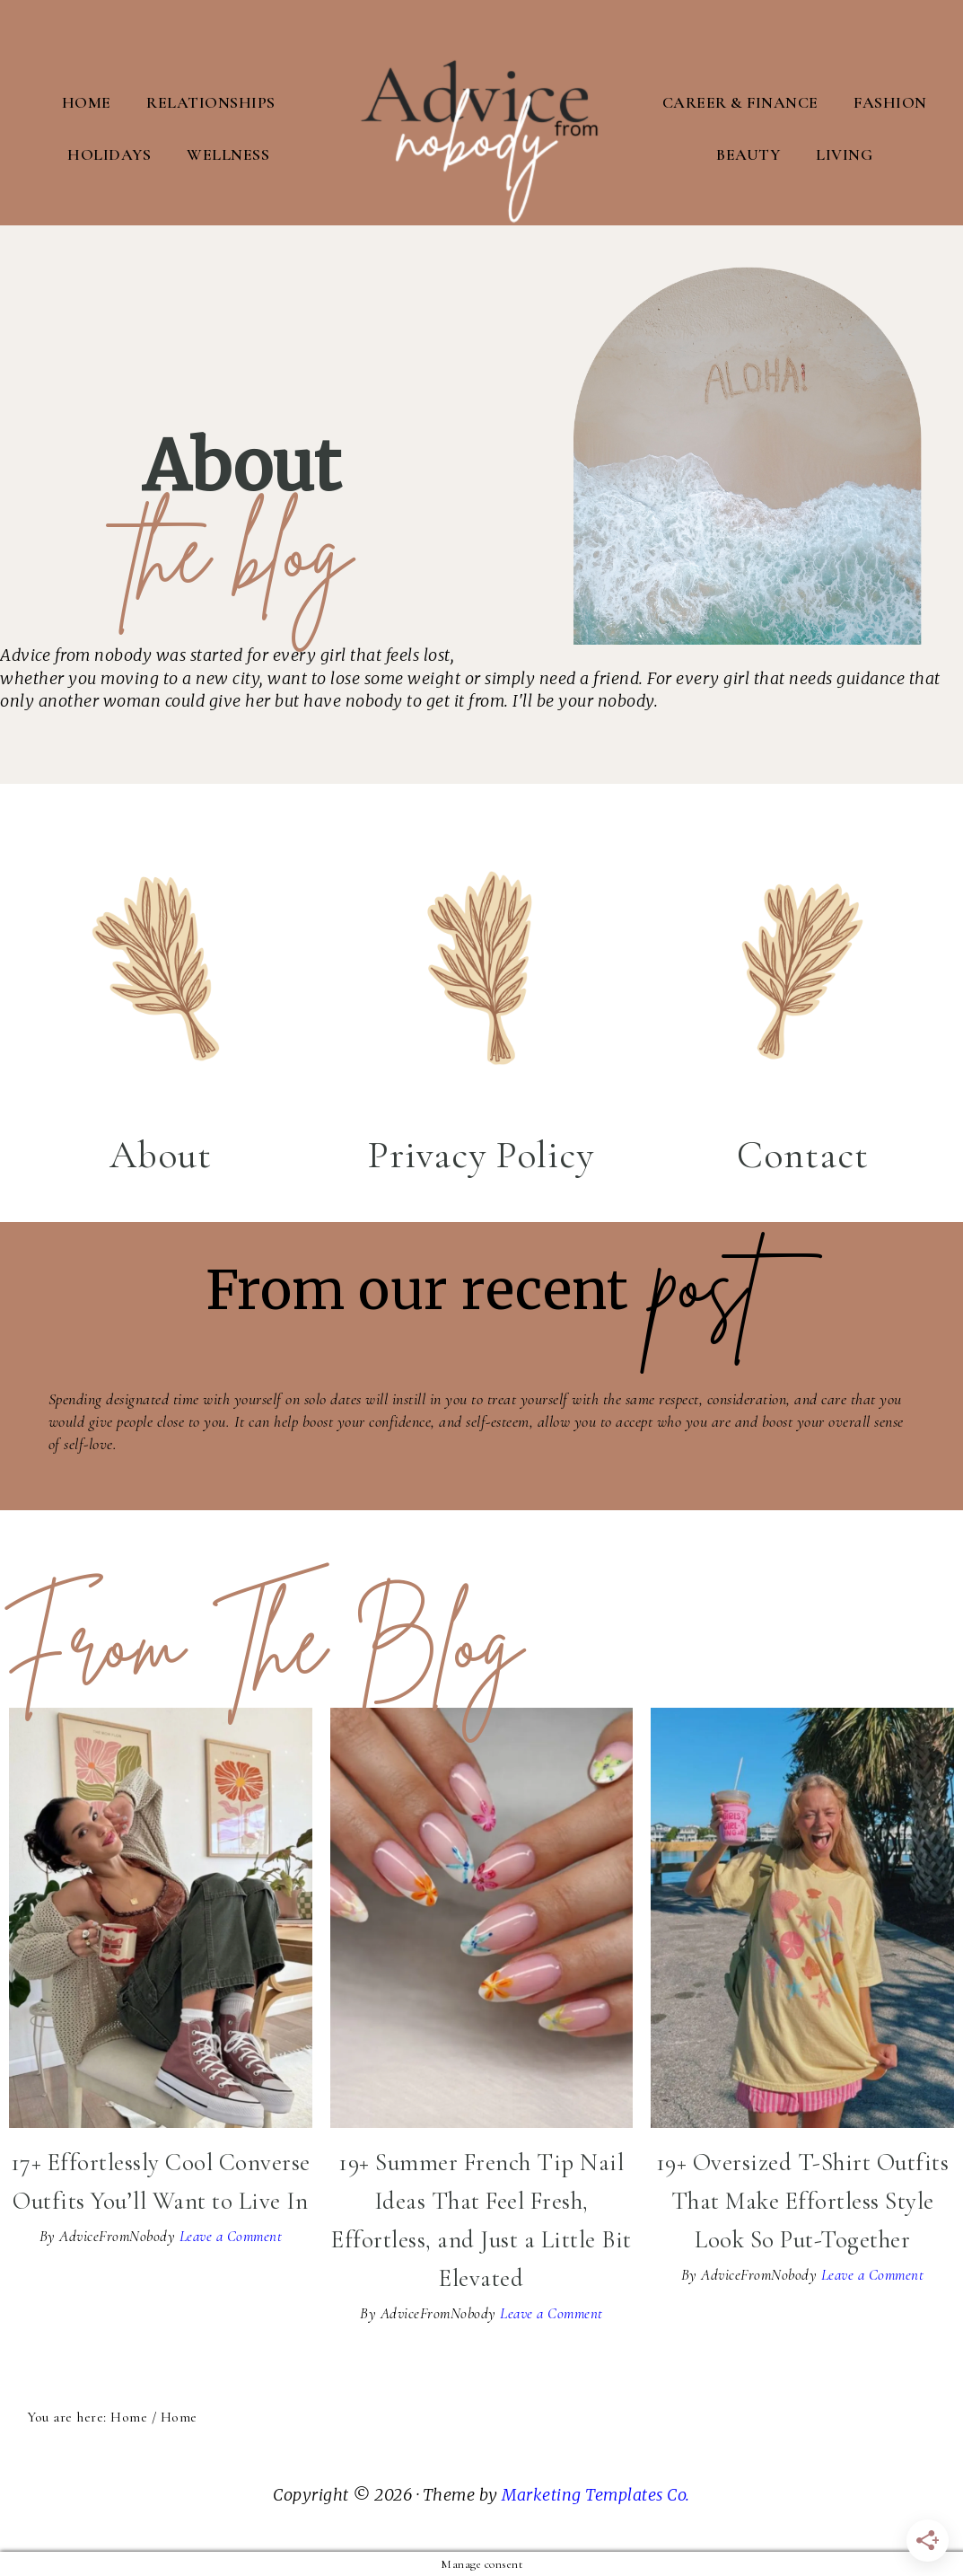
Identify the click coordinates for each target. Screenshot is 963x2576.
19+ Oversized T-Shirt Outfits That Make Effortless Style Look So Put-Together (803, 2200)
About (160, 1153)
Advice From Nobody (481, 112)
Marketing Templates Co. (596, 2494)
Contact (803, 1153)
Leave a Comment (231, 2235)
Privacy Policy (481, 1153)
